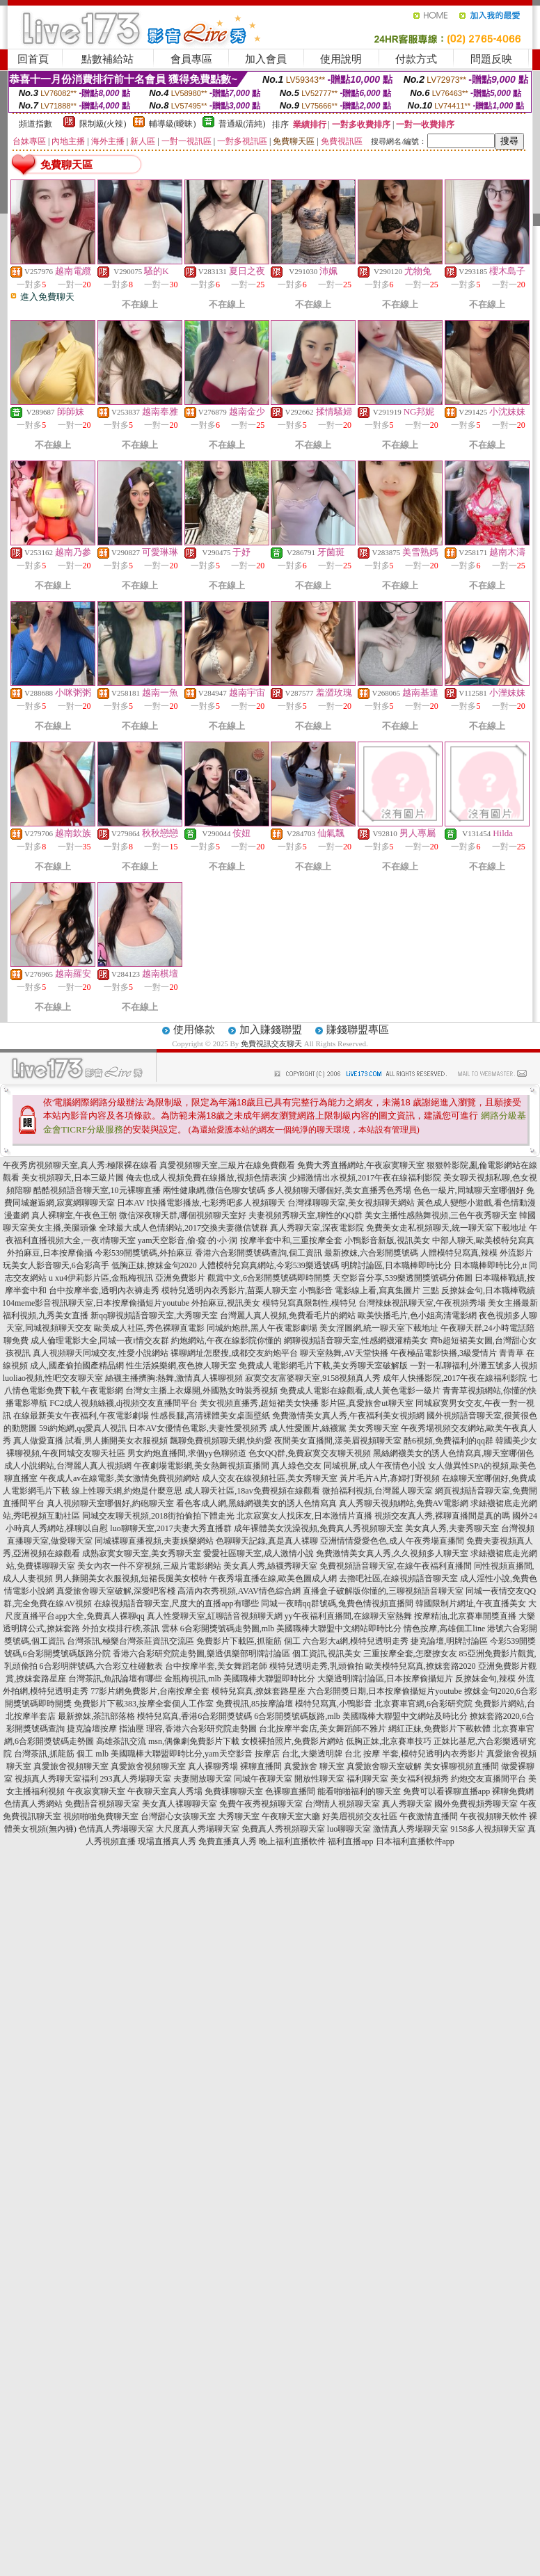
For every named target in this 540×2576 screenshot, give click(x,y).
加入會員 (266, 59)
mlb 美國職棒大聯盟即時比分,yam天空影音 (173, 1754)
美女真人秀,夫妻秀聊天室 (452, 1528)
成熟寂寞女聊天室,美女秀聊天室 (141, 1553)
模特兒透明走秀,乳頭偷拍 (316, 1666)
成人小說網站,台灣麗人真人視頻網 (68, 1466)
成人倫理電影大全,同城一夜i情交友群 (99, 1340)
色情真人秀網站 (33, 1804)
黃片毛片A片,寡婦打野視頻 (390, 1478)
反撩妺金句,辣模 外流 (494, 1678)
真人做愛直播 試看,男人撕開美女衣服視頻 (90, 1441)
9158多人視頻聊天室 (487, 1829)
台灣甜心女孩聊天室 (178, 1816)
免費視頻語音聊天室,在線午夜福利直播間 (395, 1566)
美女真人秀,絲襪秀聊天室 (270, 1566)
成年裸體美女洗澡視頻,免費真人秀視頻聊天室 (318, 1528)
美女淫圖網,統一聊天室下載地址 (378, 1328)
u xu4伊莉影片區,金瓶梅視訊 (101, 1278)
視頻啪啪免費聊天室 (100, 1816)
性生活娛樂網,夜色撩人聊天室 (181, 1365)
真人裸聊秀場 (213, 1766)
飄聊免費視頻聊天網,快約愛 (221, 1441)
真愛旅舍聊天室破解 (384, 1766)
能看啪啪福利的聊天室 (359, 1791)
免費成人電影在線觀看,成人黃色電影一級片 (360, 1390)
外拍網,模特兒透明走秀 (45, 1691)
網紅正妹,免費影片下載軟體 (439, 1729)
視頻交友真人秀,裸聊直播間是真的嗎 (442, 1516)
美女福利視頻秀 (419, 1779)
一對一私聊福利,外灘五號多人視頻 (473, 1365)
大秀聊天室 (239, 1816)
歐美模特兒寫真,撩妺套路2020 (420, 1666)
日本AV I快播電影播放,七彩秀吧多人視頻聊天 (201, 1203)
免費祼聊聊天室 (234, 1791)
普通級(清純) (242, 124)
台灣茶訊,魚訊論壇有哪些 (115, 1678)
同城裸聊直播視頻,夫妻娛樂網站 (154, 1541)
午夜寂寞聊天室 (96, 1791)
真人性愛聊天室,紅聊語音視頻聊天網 (215, 1616)
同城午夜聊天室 (263, 1779)
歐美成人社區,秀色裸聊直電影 (149, 1328)
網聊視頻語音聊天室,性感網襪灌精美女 (356, 1340)
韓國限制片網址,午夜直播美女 (470, 1603)
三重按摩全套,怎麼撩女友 (410, 1653)
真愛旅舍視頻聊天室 (71, 1766)
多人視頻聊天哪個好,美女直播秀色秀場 (339, 1190)
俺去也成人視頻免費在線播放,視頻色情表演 (206, 1178)
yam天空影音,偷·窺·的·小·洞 (188, 1240)
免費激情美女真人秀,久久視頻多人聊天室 (392, 1553)
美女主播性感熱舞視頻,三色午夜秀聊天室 (441, 1215)
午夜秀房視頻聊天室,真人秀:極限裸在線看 (80, 1165)
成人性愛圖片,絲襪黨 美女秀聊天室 (334, 1428)
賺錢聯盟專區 (357, 1029)
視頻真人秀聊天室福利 (56, 1779)
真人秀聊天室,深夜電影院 (317, 1228)
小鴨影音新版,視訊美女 (387, 1240)
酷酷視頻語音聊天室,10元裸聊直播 (97, 1190)
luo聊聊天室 (349, 1829)
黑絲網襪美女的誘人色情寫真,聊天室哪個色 (453, 1453)
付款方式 (416, 59)
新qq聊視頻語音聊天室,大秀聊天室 (154, 1315)
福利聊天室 (367, 1779)
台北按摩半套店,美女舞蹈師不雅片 (322, 1729)
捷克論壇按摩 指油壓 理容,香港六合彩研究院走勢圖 (162, 1729)
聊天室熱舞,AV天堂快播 (344, 1353)
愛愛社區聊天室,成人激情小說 (258, 1553)
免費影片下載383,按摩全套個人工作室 (144, 1704)
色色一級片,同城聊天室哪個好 (468, 1190)
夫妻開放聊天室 (202, 1779)
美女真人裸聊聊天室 (179, 1804)
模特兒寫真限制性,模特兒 (309, 1303)
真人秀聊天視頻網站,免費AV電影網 (404, 1503)
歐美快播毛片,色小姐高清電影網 (417, 1315)
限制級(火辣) (103, 124)
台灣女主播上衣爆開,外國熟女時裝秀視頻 (201, 1390)
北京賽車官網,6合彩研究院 (423, 1704)
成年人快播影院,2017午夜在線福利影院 (455, 1378)
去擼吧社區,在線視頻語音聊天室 (398, 1578)
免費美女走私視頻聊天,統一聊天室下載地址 (446, 1228)
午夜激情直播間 (428, 1816)
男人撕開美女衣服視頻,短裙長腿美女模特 (131, 1578)
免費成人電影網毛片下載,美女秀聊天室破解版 (323, 1365)
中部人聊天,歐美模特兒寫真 (483, 1240)
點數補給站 (107, 59)
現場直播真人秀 (167, 1841)
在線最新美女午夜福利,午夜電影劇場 (81, 1416)
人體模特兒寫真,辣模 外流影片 (476, 1253)
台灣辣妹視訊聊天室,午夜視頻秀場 (422, 1303)
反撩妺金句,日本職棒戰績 (488, 1290)
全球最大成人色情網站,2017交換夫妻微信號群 (183, 1228)
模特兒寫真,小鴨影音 (333, 1704)
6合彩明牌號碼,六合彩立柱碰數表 (101, 1666)
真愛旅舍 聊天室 (314, 1766)
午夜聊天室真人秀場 (164, 1791)
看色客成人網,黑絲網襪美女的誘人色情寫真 (256, 1503)
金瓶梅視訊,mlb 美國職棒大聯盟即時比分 (239, 1678)
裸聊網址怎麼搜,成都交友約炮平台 (234, 1353)
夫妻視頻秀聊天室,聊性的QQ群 (305, 1215)
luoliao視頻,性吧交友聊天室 (53, 1378)
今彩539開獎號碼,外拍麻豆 (144, 1253)
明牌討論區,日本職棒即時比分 (396, 1265)
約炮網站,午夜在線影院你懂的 (226, 1340)
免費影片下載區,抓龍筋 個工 (248, 1641)
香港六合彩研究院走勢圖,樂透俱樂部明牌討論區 (201, 1653)
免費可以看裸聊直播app (446, 1791)
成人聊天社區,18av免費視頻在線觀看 (251, 1491)
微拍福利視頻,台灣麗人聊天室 (377, 1491)
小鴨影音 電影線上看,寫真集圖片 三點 (369, 1290)
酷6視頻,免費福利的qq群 (448, 1441)
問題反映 (491, 59)
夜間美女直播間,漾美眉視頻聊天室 (338, 1441)
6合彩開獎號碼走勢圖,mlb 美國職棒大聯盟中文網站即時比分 (291, 1628)
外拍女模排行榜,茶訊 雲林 (130, 1628)
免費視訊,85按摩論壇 (254, 1704)
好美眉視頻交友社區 (359, 1816)
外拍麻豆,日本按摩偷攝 (50, 1253)
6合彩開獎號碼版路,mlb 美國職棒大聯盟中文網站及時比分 (361, 1716)
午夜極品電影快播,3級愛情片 (443, 1353)
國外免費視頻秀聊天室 (476, 1804)
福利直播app (350, 1841)
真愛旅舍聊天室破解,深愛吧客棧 (115, 1591)
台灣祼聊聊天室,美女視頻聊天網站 (351, 1203)
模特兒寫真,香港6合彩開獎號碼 (194, 1716)
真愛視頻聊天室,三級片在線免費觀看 (227, 1165)
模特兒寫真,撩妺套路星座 (258, 1691)
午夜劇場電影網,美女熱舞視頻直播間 (201, 1466)
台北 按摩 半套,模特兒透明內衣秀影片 (414, 1754)
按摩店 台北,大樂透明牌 (298, 1754)
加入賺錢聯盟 (270, 1029)
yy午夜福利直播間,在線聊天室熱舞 (348, 1616)
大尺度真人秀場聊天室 (197, 1829)
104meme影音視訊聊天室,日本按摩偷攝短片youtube (95, 1303)
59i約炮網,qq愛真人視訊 (83, 1428)
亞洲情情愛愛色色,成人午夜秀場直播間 (392, 1541)
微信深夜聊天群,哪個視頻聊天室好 (182, 1215)
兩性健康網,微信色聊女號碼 (214, 1190)
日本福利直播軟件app (415, 1841)
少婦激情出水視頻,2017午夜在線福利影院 (365, 1178)
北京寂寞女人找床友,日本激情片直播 (304, 1516)
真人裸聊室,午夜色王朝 (74, 1215)
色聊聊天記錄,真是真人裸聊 (267, 1541)
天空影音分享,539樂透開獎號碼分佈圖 (402, 1278)
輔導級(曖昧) (172, 124)
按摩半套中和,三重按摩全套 (291, 1240)
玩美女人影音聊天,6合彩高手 (56, 1265)
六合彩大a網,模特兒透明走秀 (355, 1641)
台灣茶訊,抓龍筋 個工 (53, 1754)
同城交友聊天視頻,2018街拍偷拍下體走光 (158, 1516)
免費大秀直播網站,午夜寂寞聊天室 (360, 1165)
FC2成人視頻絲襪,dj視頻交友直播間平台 (123, 1403)
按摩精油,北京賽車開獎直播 (465, 1616)
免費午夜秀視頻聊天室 (261, 1804)
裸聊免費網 (513, 1791)
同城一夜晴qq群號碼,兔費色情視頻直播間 (337, 1603)
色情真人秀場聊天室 (116, 1829)
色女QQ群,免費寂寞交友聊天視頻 (309, 1453)
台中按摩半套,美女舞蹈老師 (216, 1666)
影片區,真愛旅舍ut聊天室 (367, 1403)
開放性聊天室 (319, 1779)
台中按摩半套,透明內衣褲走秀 (104, 1290)
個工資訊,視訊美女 (326, 1653)
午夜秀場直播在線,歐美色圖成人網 (273, 1578)
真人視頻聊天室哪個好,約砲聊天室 (110, 1503)
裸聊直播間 (261, 1766)
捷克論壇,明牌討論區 (449, 1641)
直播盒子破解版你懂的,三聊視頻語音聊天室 (383, 1591)
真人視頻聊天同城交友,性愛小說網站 (100, 1353)
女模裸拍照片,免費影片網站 (292, 1741)
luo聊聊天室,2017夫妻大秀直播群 (170, 1528)
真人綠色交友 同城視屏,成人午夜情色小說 (348, 1466)
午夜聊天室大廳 (291, 1816)
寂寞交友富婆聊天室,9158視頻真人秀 (313, 1378)
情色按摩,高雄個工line (444, 1628)
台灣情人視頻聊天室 (342, 1804)
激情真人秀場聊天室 (410, 1829)
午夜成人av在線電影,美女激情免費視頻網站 (120, 1478)
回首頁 (33, 59)
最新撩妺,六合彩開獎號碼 (371, 1253)
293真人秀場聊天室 (135, 1779)
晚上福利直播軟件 (292, 1841)
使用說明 (341, 59)
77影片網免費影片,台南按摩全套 (149, 1691)
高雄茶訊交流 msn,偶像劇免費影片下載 (167, 1741)
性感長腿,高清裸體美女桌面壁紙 (210, 1416)
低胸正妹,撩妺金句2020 (154, 1265)
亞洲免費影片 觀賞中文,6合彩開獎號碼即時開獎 (243, 1278)
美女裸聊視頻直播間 (461, 1766)
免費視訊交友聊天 (271, 1043)
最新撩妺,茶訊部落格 (96, 1716)
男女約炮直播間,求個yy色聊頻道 (186, 1453)
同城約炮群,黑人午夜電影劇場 (262, 1328)
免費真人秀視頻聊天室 (283, 1829)
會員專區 (191, 59)
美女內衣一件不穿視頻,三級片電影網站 (149, 1566)
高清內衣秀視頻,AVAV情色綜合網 (239, 1591)
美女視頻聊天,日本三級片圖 (73, 1178)
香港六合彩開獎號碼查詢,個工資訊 (258, 1253)
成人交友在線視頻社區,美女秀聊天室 (270, 1478)
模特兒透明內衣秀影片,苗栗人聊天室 (229, 1290)
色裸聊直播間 (290, 1791)
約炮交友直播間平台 (488, 1779)
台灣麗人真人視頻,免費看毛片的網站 (288, 1315)
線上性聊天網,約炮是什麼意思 (127, 1491)
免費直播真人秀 (227, 1841)
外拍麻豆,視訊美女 (225, 1303)
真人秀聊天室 (407, 1804)
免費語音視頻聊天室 (102, 1804)
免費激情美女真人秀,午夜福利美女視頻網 (348, 1416)
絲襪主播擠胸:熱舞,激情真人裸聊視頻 (174, 1378)
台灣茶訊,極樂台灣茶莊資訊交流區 (130, 1641)
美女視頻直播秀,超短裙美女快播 (259, 1403)
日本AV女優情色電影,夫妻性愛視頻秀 (198, 1428)
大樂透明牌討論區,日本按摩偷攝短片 (385, 1678)
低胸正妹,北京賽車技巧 (388, 1741)
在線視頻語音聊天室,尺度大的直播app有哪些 (176, 1603)
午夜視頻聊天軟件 (493, 1816)
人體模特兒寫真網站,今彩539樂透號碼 (269, 1265)
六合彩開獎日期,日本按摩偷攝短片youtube (385, 1691)
